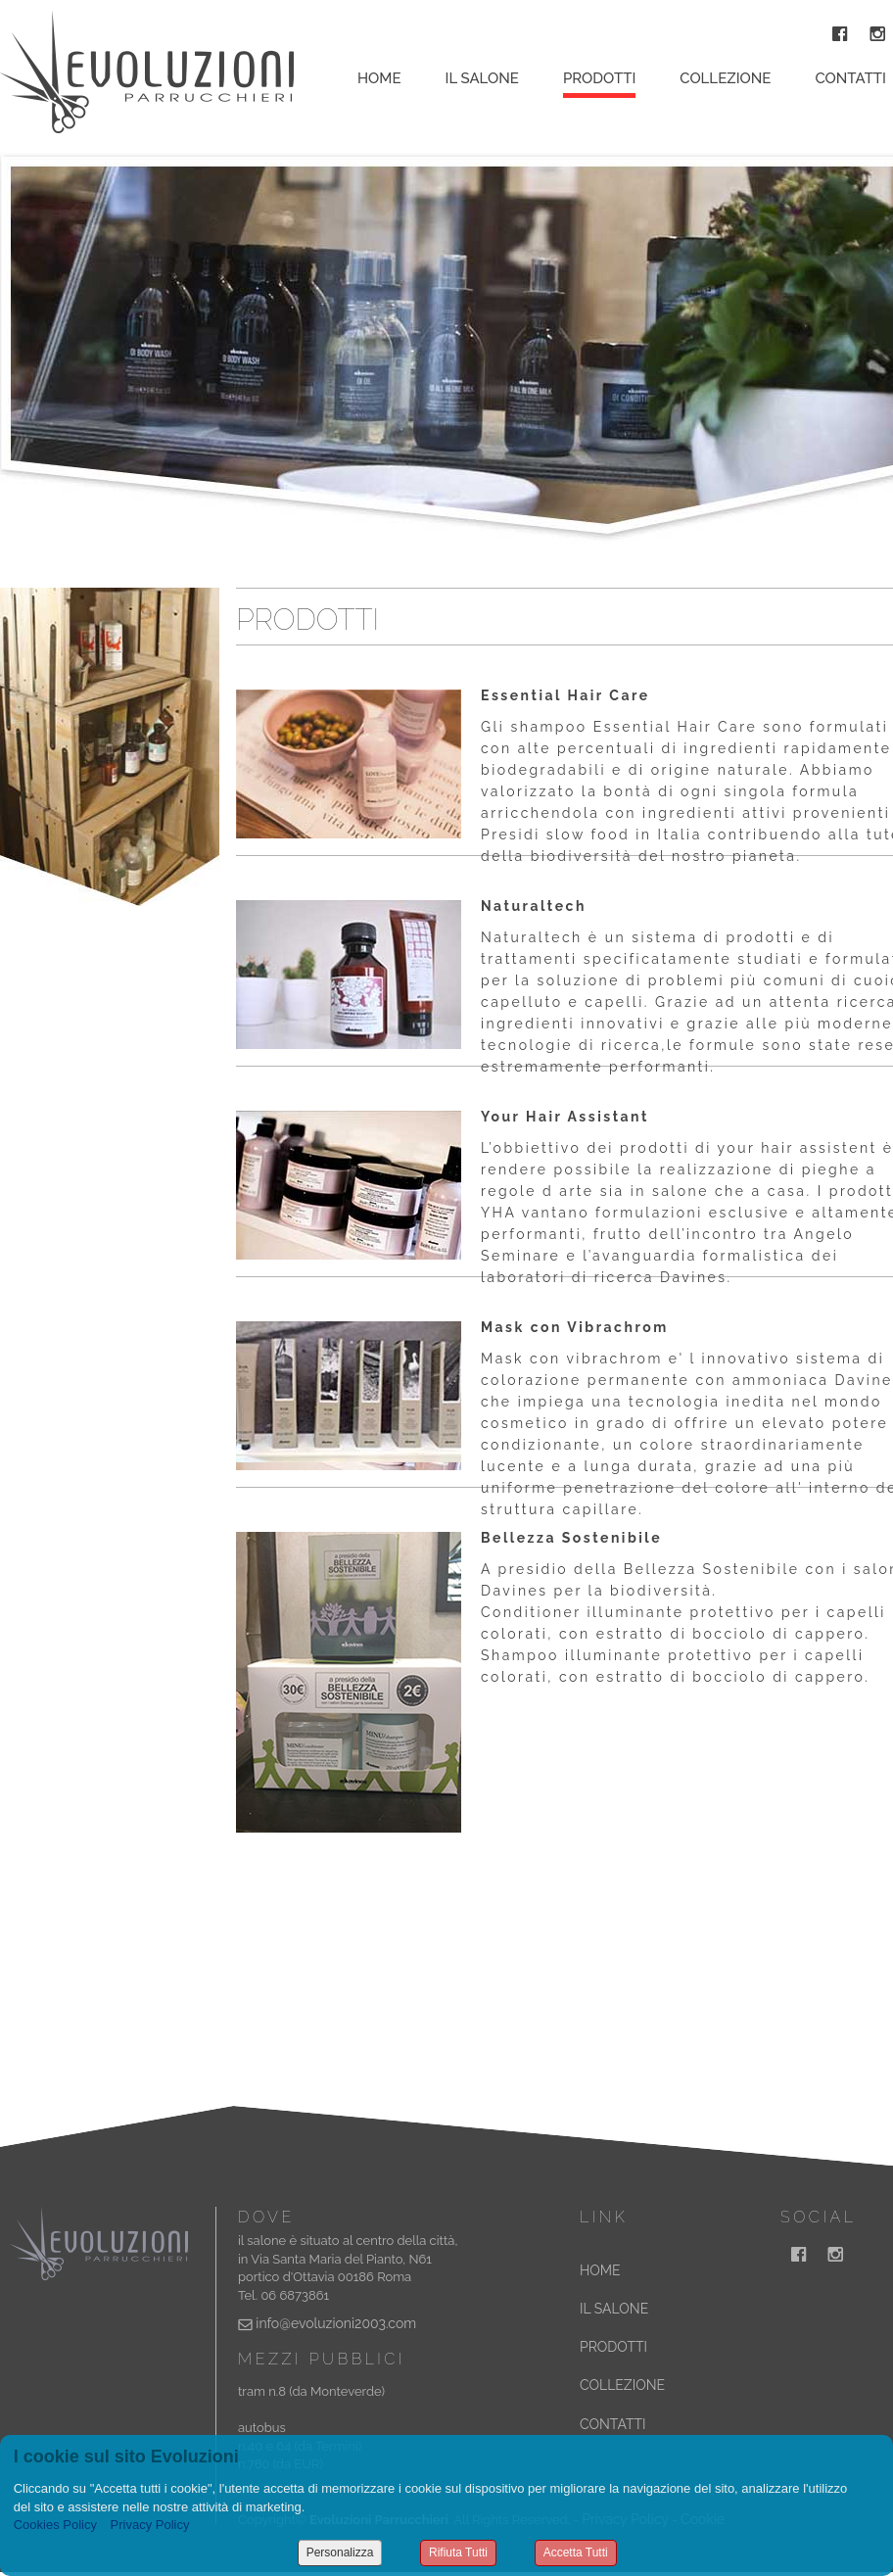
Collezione (725, 78)
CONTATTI (612, 2424)
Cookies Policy (55, 2524)
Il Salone (482, 78)
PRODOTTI (613, 2347)
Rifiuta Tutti (458, 2552)
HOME (600, 2270)
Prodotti (599, 78)
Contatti (850, 78)
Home (379, 78)
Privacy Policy (150, 2524)
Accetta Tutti (575, 2552)
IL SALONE (614, 2308)
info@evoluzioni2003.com (336, 2323)
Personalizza (340, 2552)
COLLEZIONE (622, 2385)
